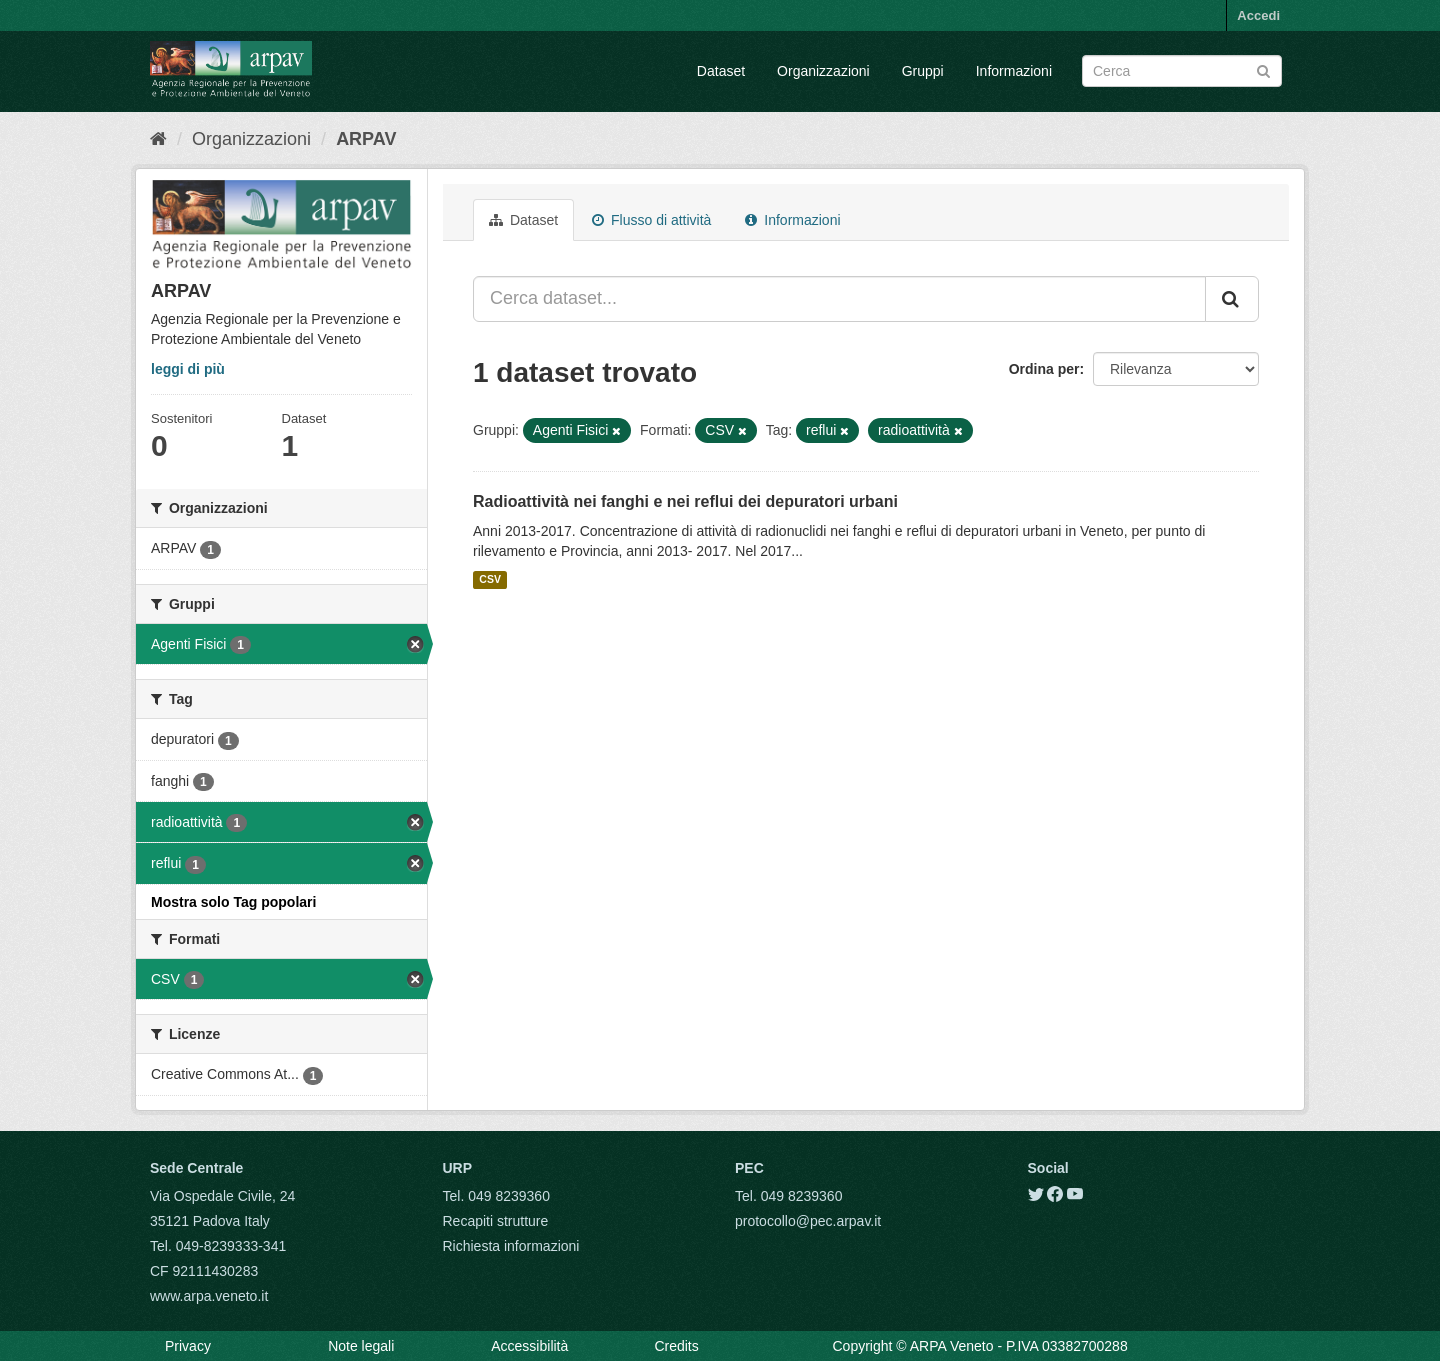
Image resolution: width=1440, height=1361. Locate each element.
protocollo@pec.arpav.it (808, 1221)
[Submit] (1263, 69)
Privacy (188, 1346)
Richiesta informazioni (511, 1246)
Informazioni (1014, 71)
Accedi (1258, 15)
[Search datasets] (1182, 71)
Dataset (721, 71)
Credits (676, 1346)
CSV (490, 580)
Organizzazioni (823, 71)
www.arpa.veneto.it (209, 1296)
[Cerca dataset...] (839, 299)
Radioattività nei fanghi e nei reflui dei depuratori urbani (685, 501)
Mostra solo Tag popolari (233, 902)
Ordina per (1044, 369)
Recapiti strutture (496, 1221)
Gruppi (923, 71)
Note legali (361, 1346)
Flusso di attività (651, 220)
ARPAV (366, 139)
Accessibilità (529, 1346)
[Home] (158, 139)
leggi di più (188, 369)
